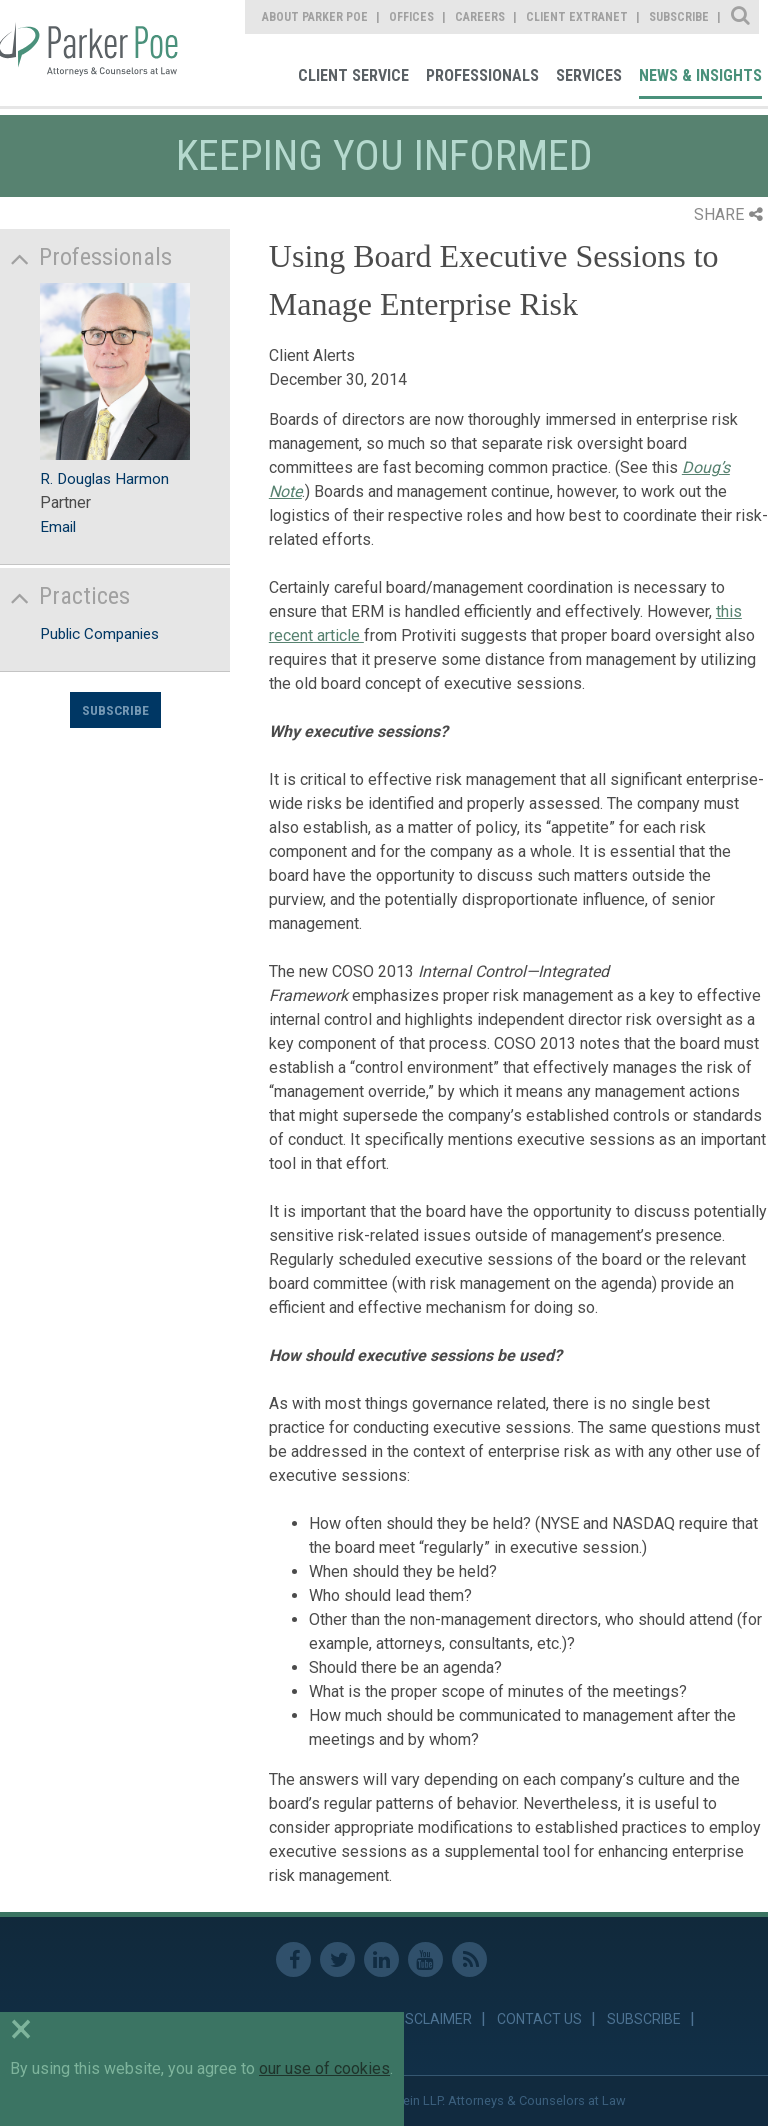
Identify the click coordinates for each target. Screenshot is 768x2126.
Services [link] (589, 75)
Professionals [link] (482, 75)
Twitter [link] (337, 1959)
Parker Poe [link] (92, 53)
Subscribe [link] (679, 17)
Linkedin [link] (381, 1959)
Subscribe (115, 710)
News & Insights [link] (700, 75)
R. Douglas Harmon (104, 479)
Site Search (741, 17)
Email (58, 527)
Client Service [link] (353, 75)
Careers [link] (480, 17)
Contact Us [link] (539, 2019)
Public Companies (99, 634)
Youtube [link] (425, 1959)
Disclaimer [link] (432, 2019)
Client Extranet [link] (577, 17)
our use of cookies (324, 2068)
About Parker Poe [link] (315, 17)
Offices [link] (411, 17)
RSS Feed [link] (469, 1959)
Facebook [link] (293, 1959)
